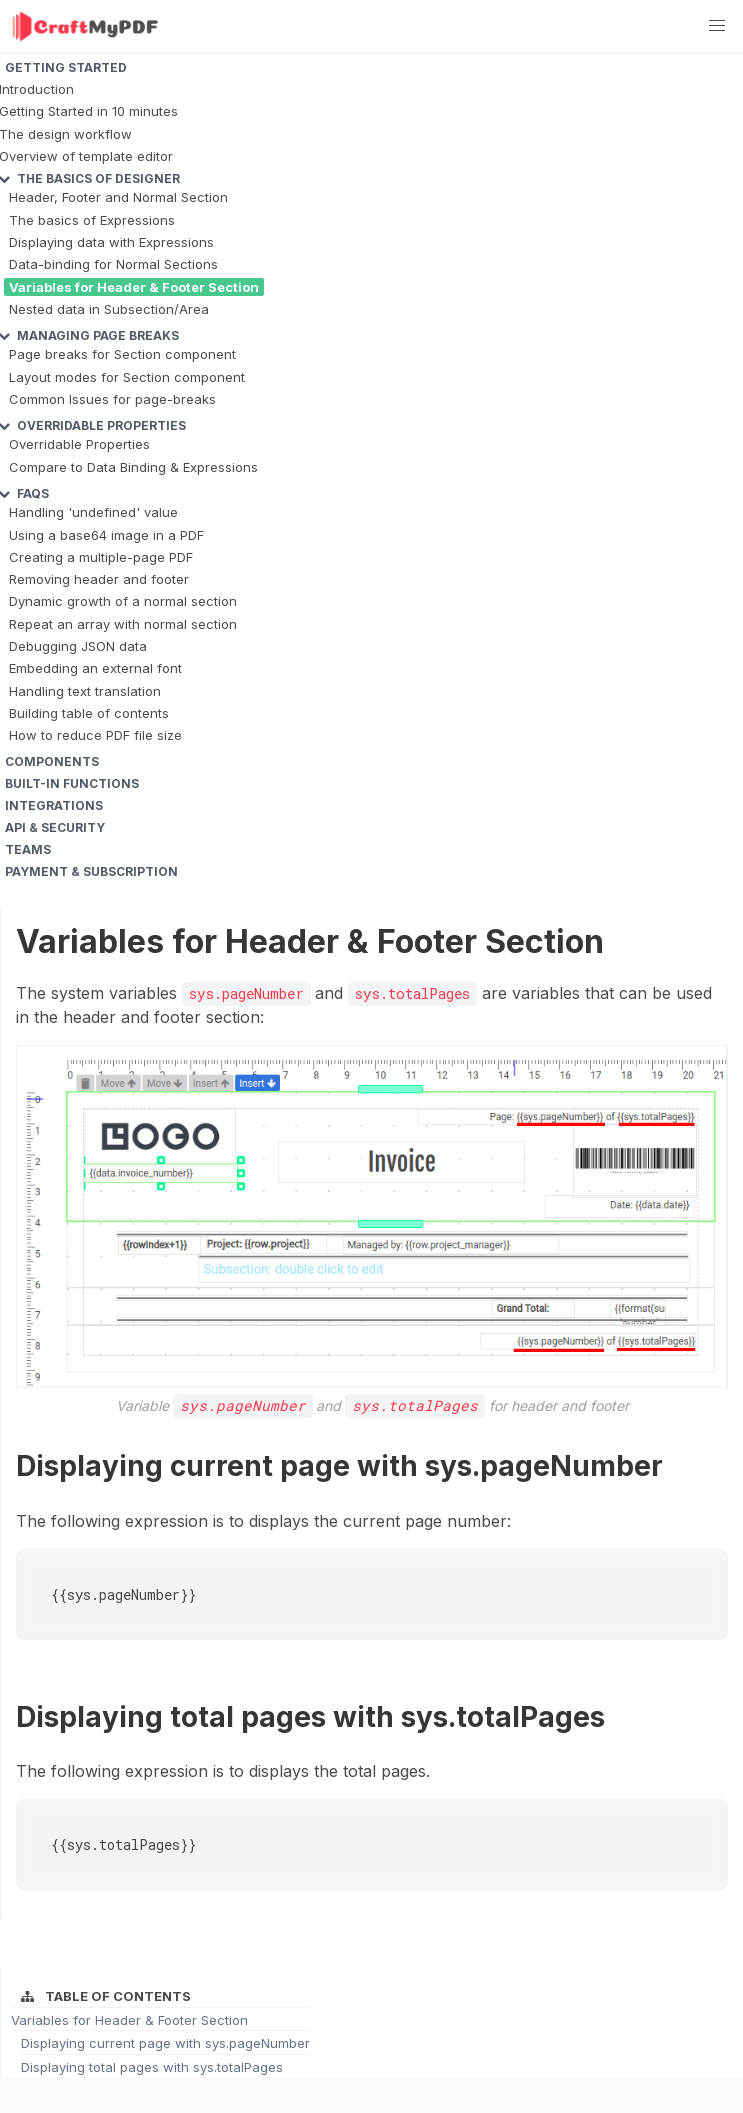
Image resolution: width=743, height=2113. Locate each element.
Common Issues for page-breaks (112, 399)
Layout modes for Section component (127, 377)
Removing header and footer (99, 579)
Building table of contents (89, 713)
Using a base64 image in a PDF (106, 535)
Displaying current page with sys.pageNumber (165, 2043)
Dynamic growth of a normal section (123, 601)
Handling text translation (85, 691)
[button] (717, 26)
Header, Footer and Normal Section (118, 197)
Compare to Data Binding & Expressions (133, 467)
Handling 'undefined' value (93, 512)
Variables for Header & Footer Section (134, 287)
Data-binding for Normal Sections (113, 264)
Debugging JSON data (78, 646)
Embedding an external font (95, 668)
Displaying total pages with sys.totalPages (152, 2067)
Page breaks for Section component (122, 354)
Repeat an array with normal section (123, 624)
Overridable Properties (79, 444)
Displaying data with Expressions (111, 242)
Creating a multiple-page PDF (101, 557)
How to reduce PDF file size (95, 735)
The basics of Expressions (92, 220)
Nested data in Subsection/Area (109, 309)
